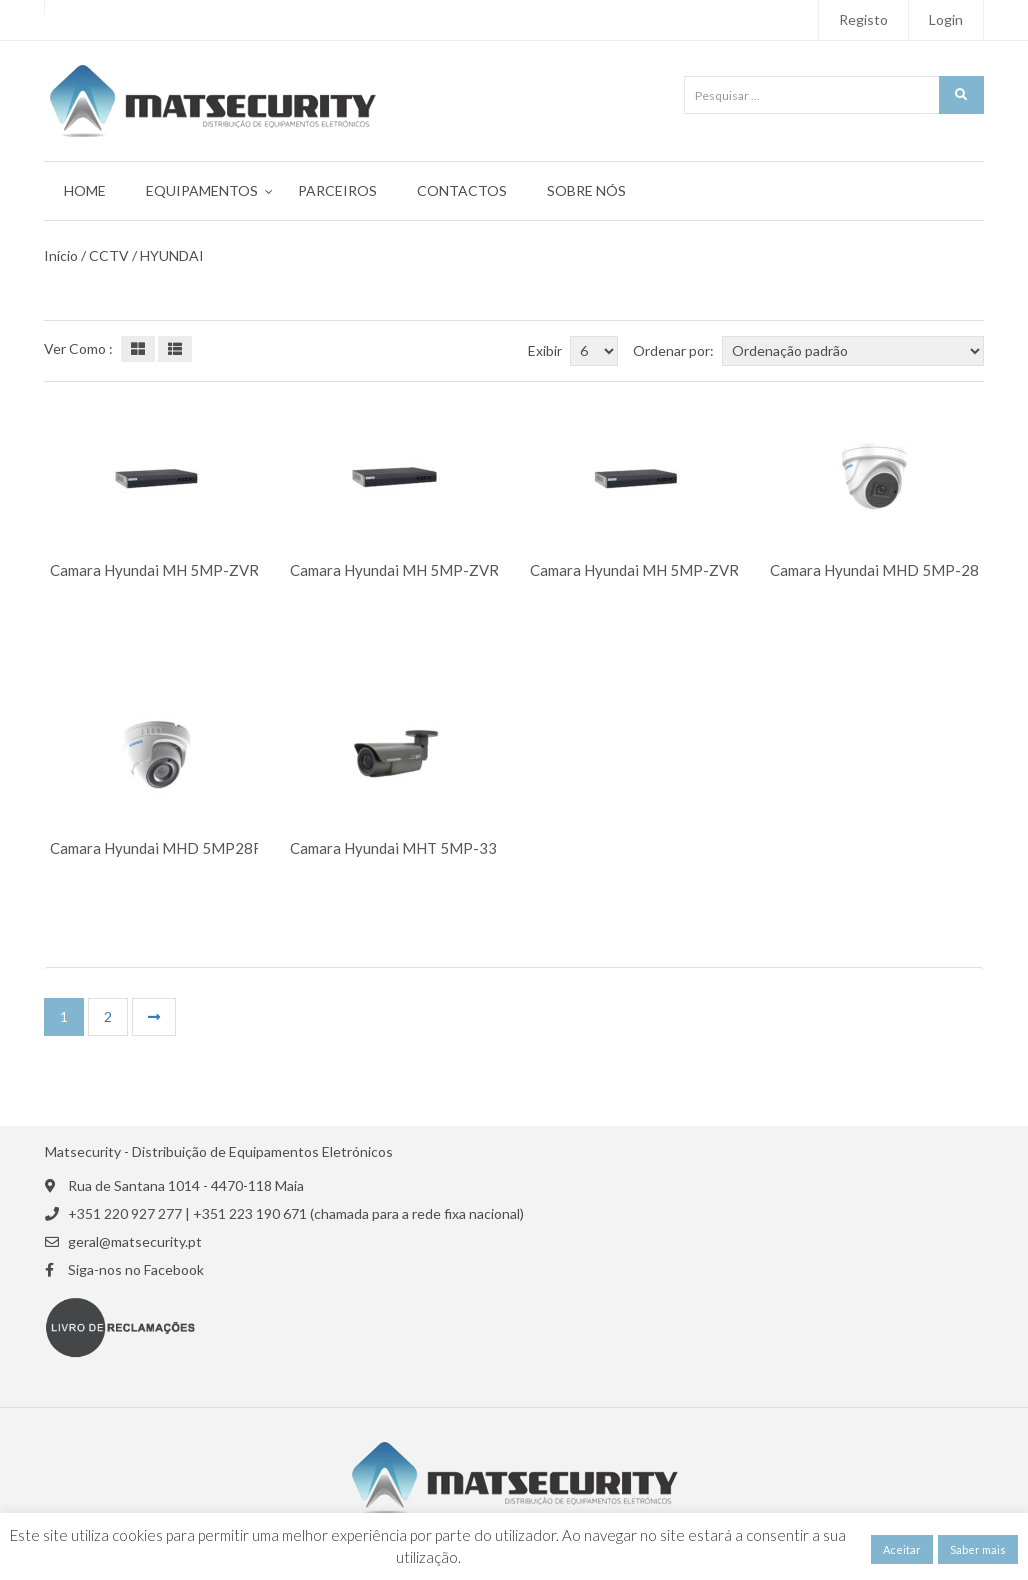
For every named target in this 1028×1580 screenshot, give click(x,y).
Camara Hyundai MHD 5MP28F (156, 848)
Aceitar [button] (902, 1549)
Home (85, 190)
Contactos (462, 190)
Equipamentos (202, 190)
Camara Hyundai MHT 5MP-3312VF (412, 848)
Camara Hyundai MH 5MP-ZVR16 (163, 570)
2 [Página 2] (108, 1016)
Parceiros (337, 190)
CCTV (109, 256)
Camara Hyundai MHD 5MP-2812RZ (893, 570)
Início (61, 256)
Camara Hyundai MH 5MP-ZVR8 (639, 570)
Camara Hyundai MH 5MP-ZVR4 (399, 570)
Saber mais (978, 1549)
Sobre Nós (586, 190)
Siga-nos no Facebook (136, 1270)
